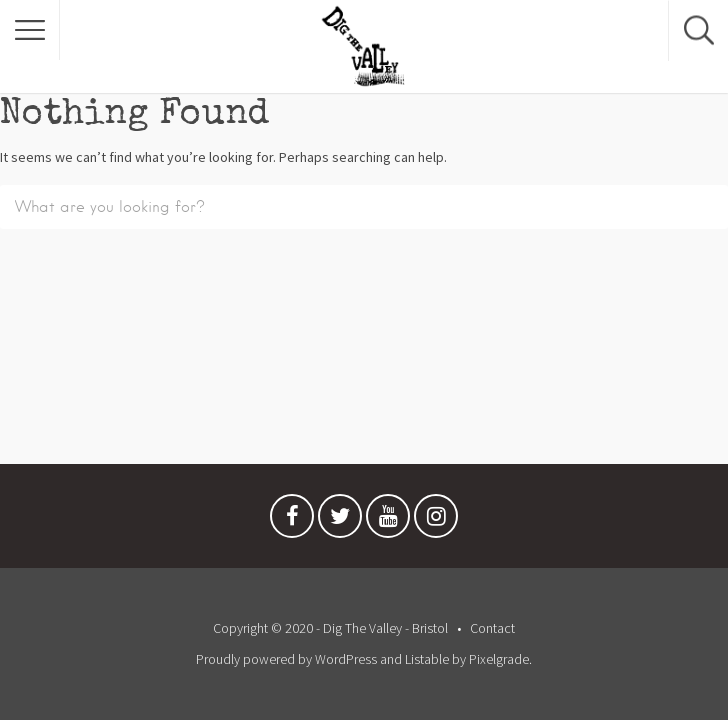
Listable (427, 659)
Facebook (292, 521)
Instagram (436, 521)
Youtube (388, 521)
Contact (492, 628)
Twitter (340, 521)
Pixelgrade (499, 659)
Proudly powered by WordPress (286, 659)
